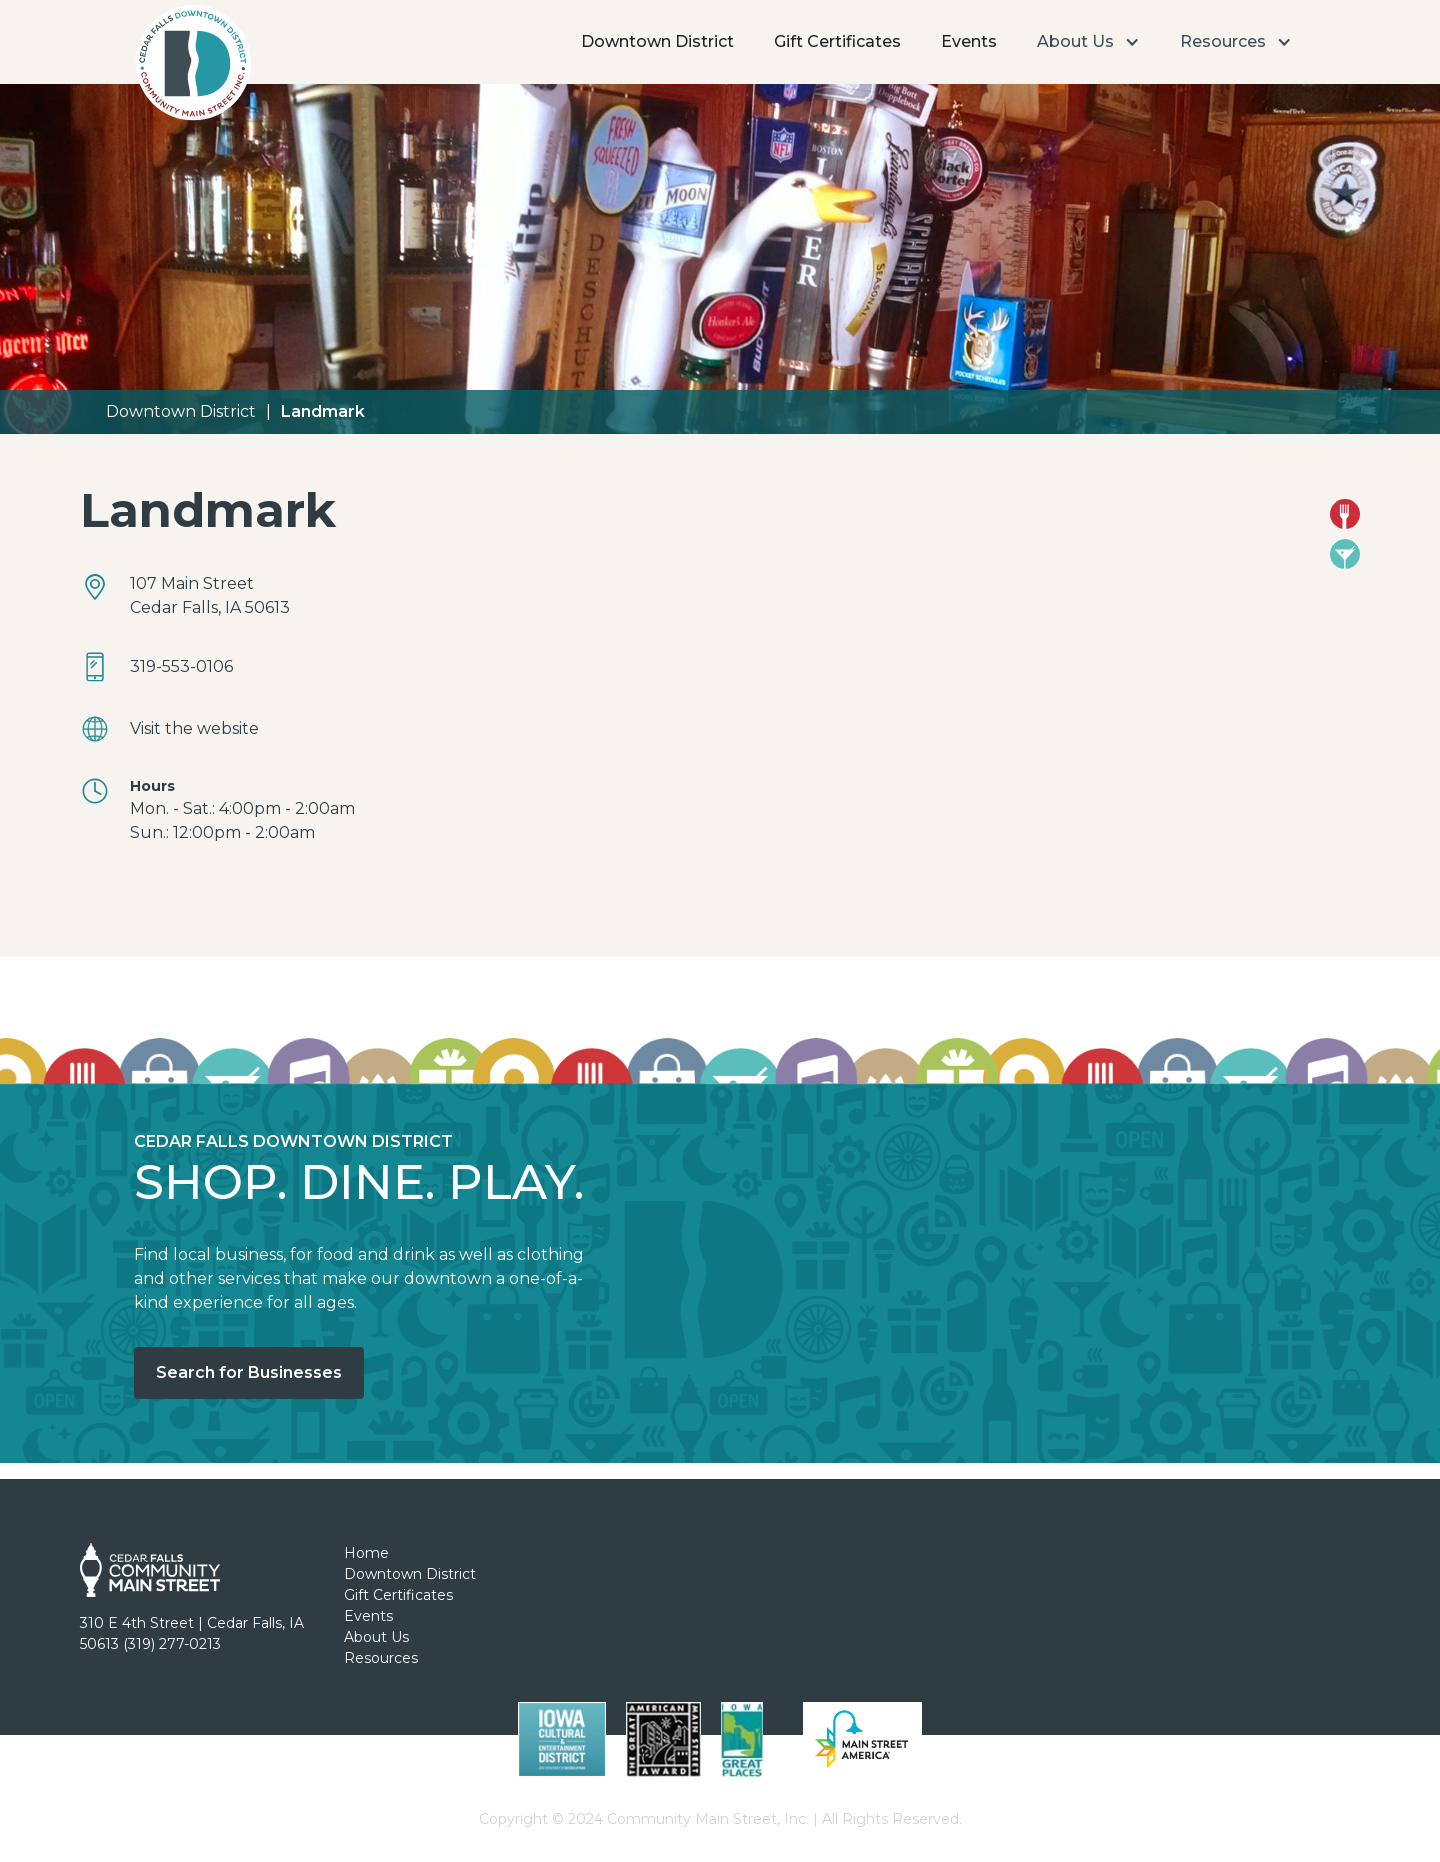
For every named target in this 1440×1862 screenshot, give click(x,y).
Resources (381, 1658)
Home (366, 1553)
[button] (1088, 42)
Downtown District (657, 41)
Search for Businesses (249, 1372)
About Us (376, 1637)
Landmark (323, 411)
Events (969, 41)
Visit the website (194, 728)
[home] (192, 68)
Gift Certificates (837, 41)
